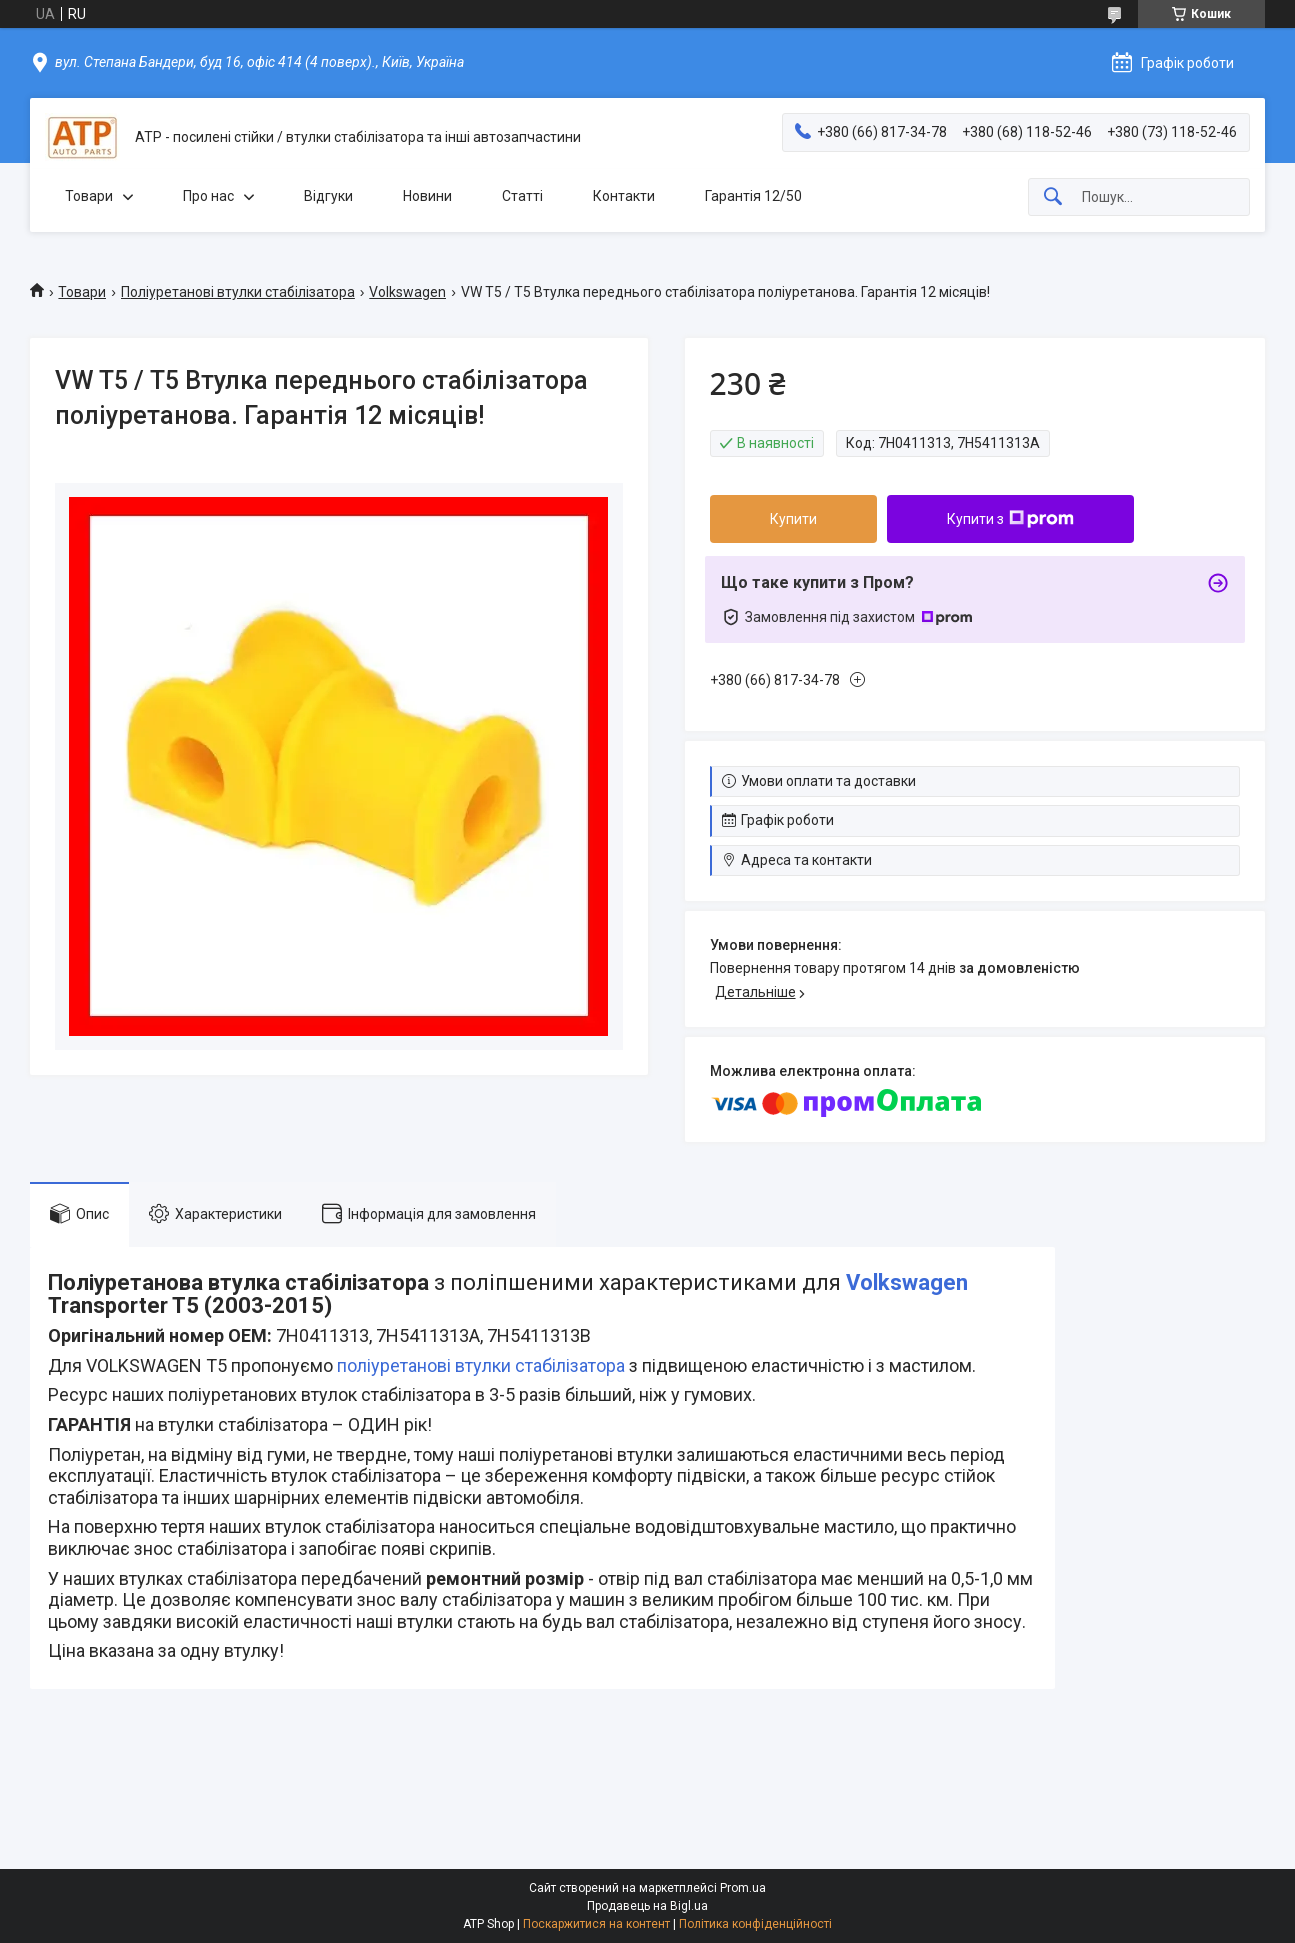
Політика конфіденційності (755, 1924)
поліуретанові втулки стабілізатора (481, 1365)
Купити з (1010, 519)
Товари (89, 196)
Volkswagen (407, 292)
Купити (793, 519)
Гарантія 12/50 (753, 196)
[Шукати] (1053, 197)
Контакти (624, 196)
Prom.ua (743, 1888)
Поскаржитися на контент (596, 1924)
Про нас (208, 196)
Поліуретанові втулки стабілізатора (238, 292)
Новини (427, 196)
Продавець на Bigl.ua (647, 1906)
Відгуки (328, 196)
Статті (522, 196)
